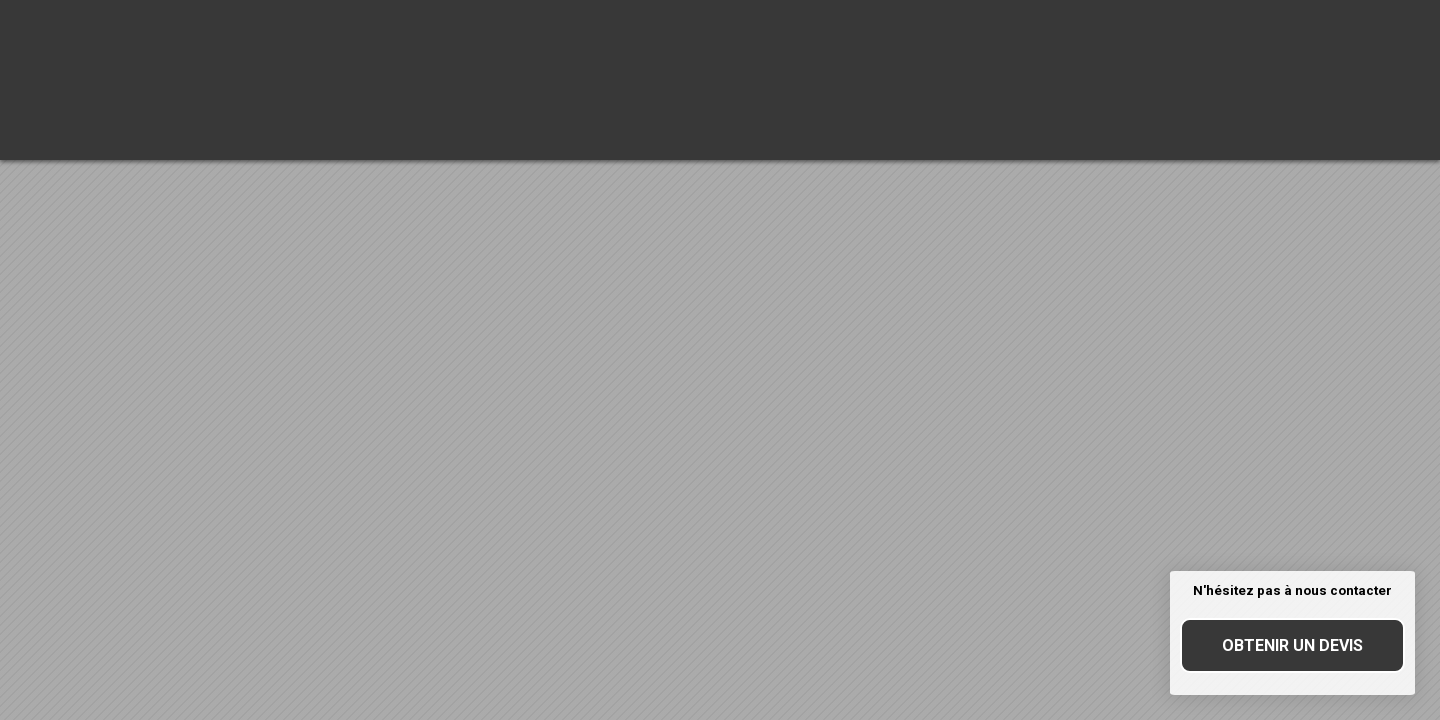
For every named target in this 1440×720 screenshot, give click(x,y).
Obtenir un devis (1292, 645)
